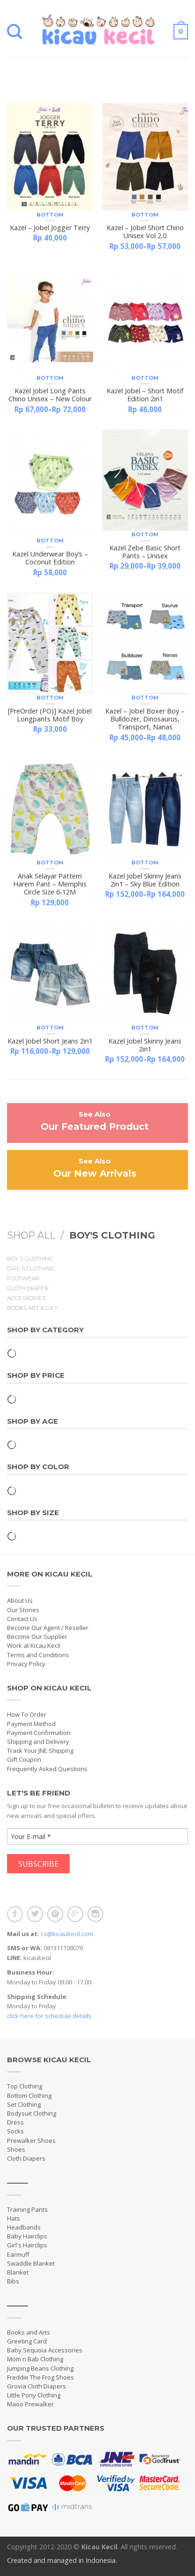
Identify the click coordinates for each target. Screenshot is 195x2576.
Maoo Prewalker (30, 2404)
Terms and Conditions (38, 1655)
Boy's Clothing (30, 1258)
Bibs (13, 2281)
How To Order (26, 1714)
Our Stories (23, 1610)
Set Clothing (24, 2104)
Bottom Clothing (29, 2095)
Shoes (16, 2149)
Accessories (26, 1298)
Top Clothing (24, 2086)
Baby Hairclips (27, 2236)
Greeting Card (27, 2341)
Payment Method (31, 1724)
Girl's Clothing (31, 1268)
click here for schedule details (49, 2016)
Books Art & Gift (32, 1308)
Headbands (24, 2227)
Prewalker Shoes (31, 2140)
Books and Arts (28, 2332)
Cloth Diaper (28, 1288)
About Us (20, 1600)
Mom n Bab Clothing (35, 2359)
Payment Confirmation (39, 1732)
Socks (15, 2131)
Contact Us (22, 1619)
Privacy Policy (26, 1664)
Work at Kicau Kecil (33, 1645)
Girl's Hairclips (27, 2245)
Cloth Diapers (26, 2158)
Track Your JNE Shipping (40, 1750)
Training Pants (27, 2209)
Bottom (50, 214)
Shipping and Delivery (38, 1741)
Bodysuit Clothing (31, 2113)
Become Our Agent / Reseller (47, 1627)
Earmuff (18, 2254)
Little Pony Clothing (33, 2395)
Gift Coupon (24, 1759)
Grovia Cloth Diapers (36, 2386)
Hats (13, 2218)
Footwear (23, 1278)
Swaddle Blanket (31, 2263)
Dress (15, 2122)
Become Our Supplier (37, 1636)
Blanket (18, 2272)
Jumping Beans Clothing (40, 2368)
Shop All (31, 1235)
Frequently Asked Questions (47, 1769)
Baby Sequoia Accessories (44, 2350)
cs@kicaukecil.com (67, 1934)
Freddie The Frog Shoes (40, 2377)
